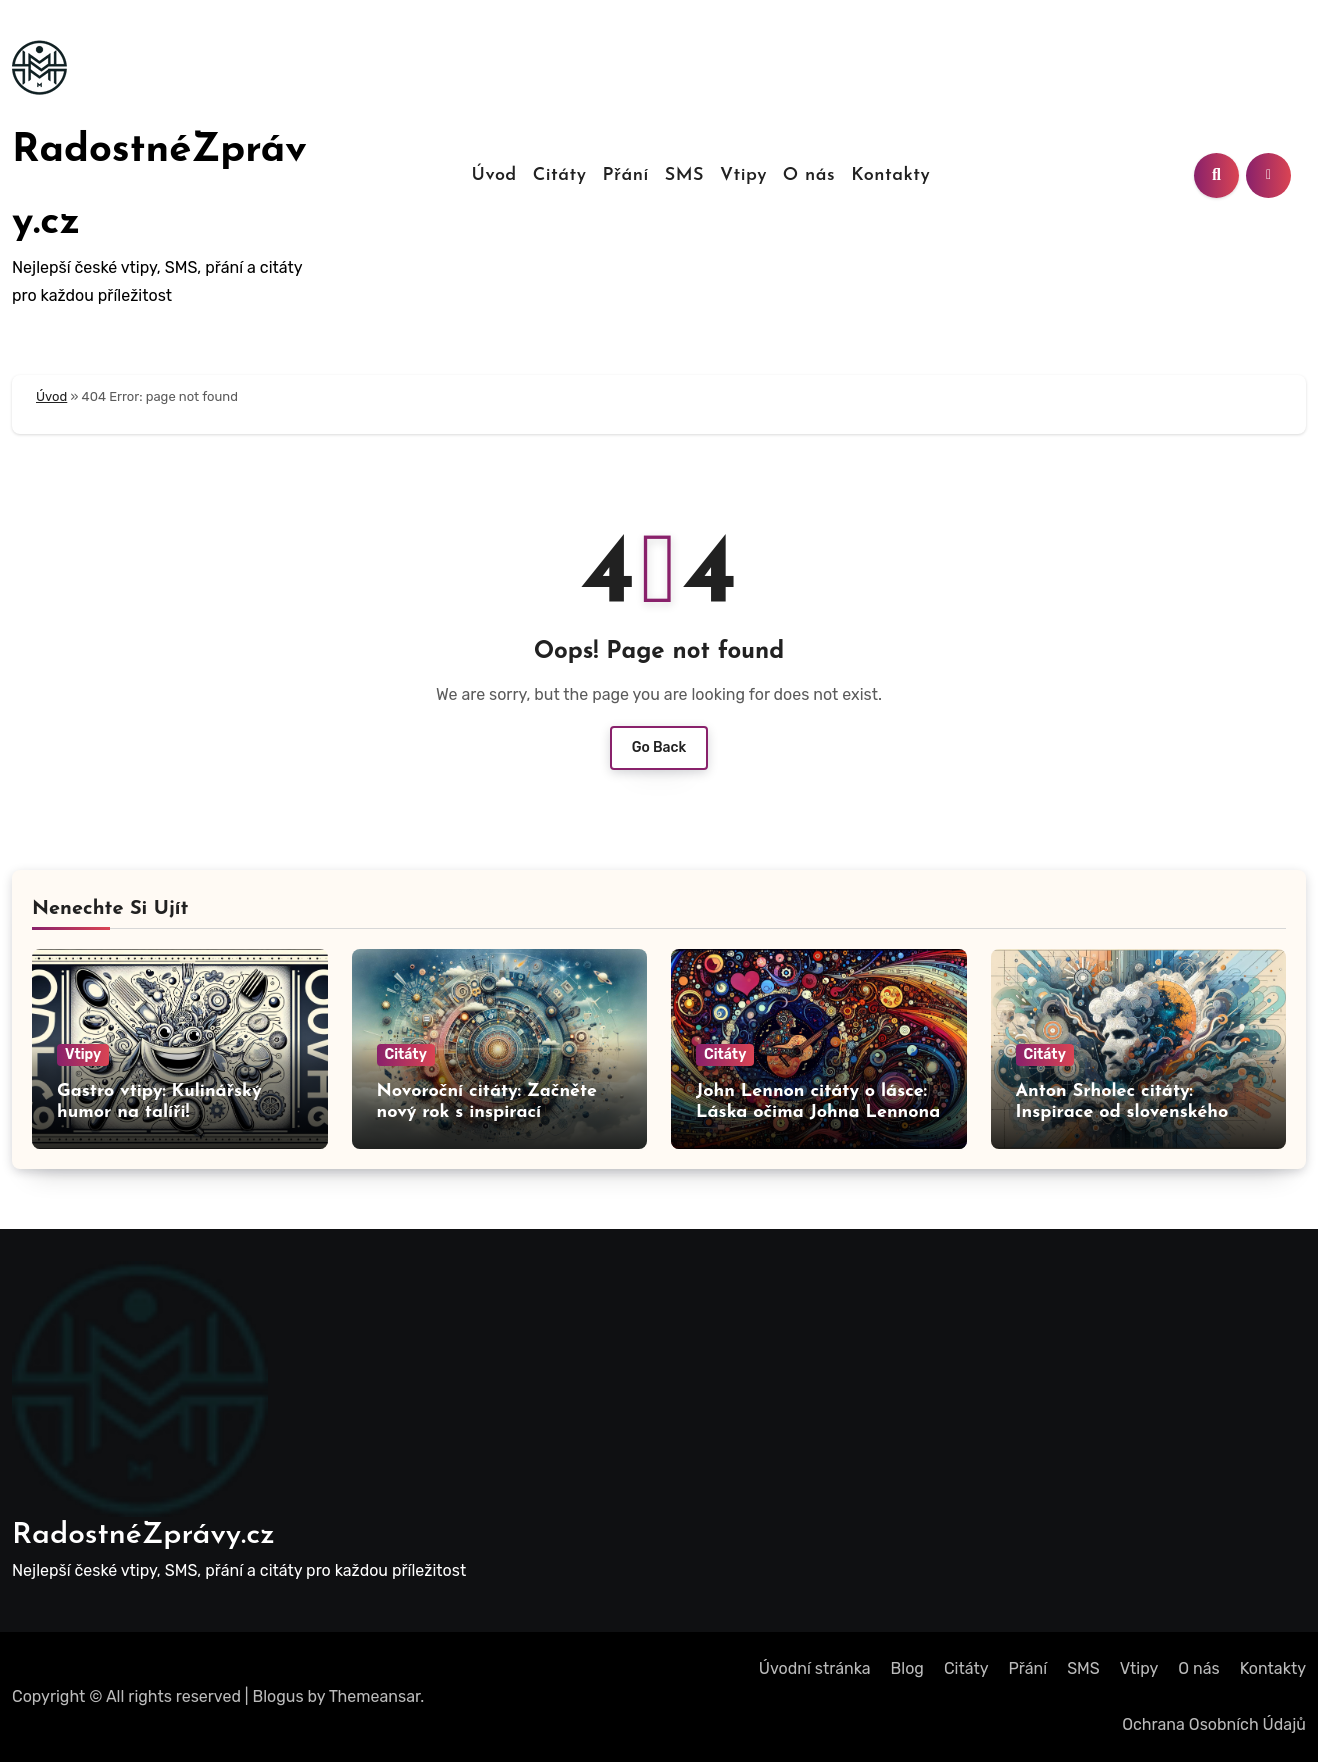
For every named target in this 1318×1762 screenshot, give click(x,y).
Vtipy (743, 175)
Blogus (278, 1696)
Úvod (494, 175)
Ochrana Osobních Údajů (1214, 1724)
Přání (625, 175)
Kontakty (890, 175)
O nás (809, 175)
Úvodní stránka (815, 1668)
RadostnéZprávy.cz (143, 1535)
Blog (907, 1668)
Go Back (659, 747)
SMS (684, 175)
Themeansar (375, 1696)
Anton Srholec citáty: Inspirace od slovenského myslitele (1122, 1113)
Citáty (560, 175)
